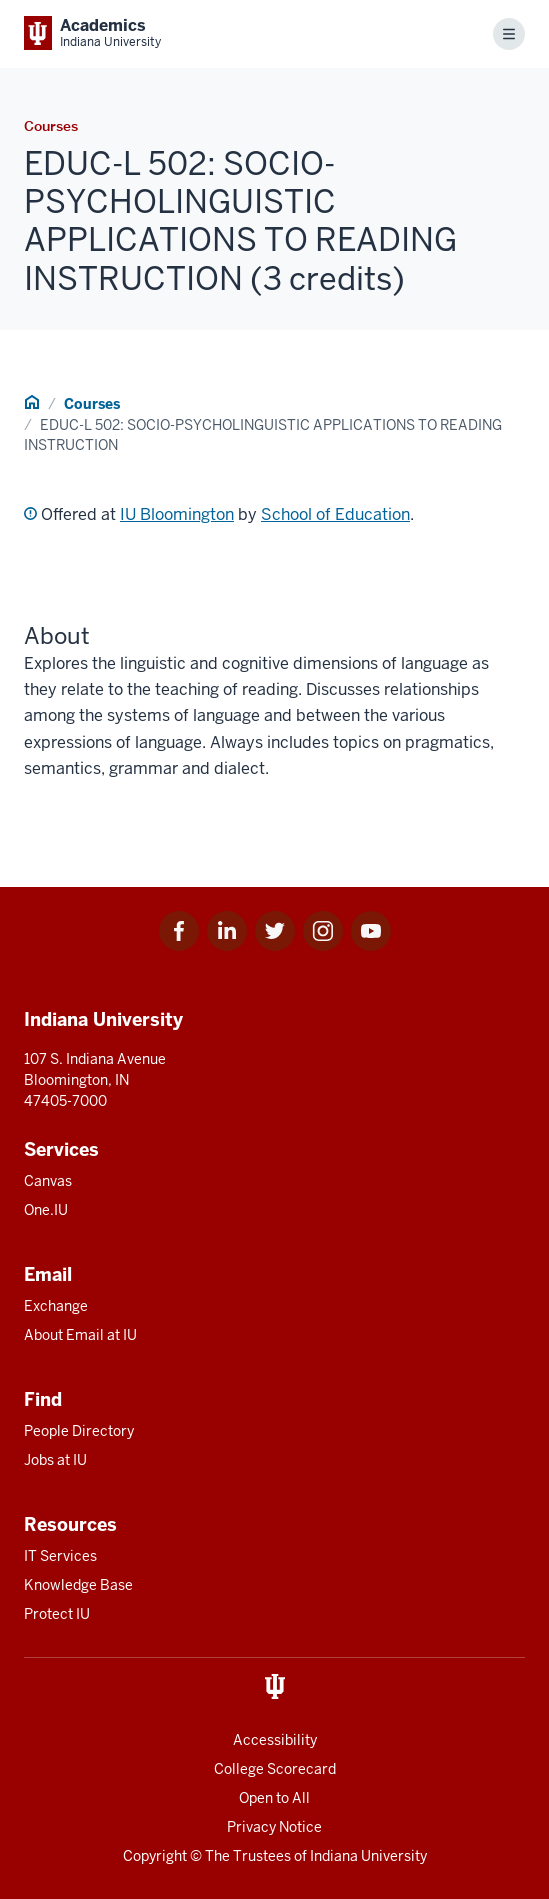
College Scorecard (275, 1769)
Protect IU (57, 1614)
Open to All (274, 1798)
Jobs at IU (55, 1460)
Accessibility (275, 1740)
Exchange (56, 1306)
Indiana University (368, 1856)
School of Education (335, 514)
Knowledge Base (78, 1585)
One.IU (46, 1210)
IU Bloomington (177, 514)
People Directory (79, 1431)
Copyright (155, 1856)
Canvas (48, 1181)
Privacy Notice (274, 1827)
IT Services (60, 1556)
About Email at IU (80, 1335)
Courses (92, 404)
